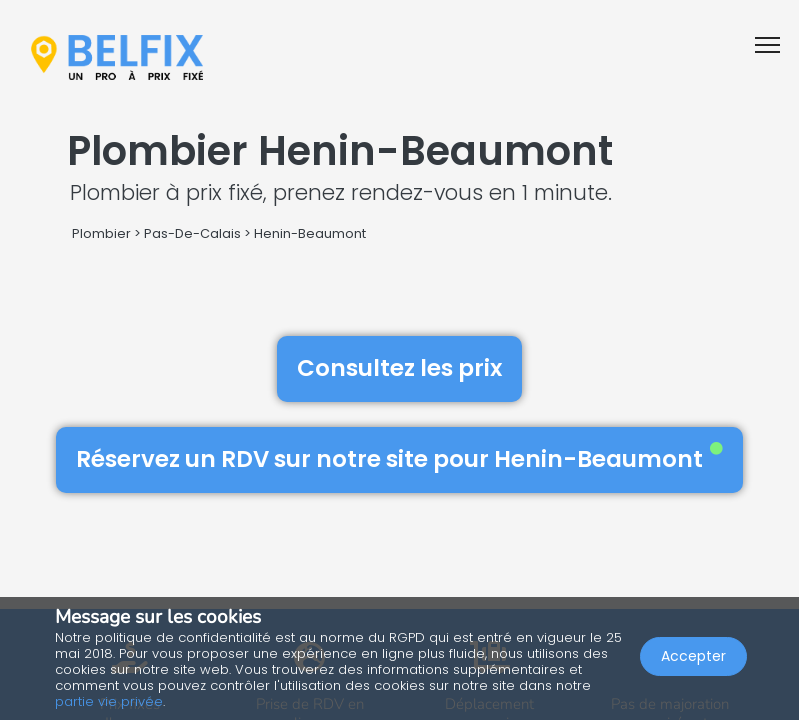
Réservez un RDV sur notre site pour (399, 459)
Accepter (693, 656)
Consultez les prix (399, 368)
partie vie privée (109, 701)
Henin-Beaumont (310, 233)
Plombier (101, 233)
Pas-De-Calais (192, 233)
